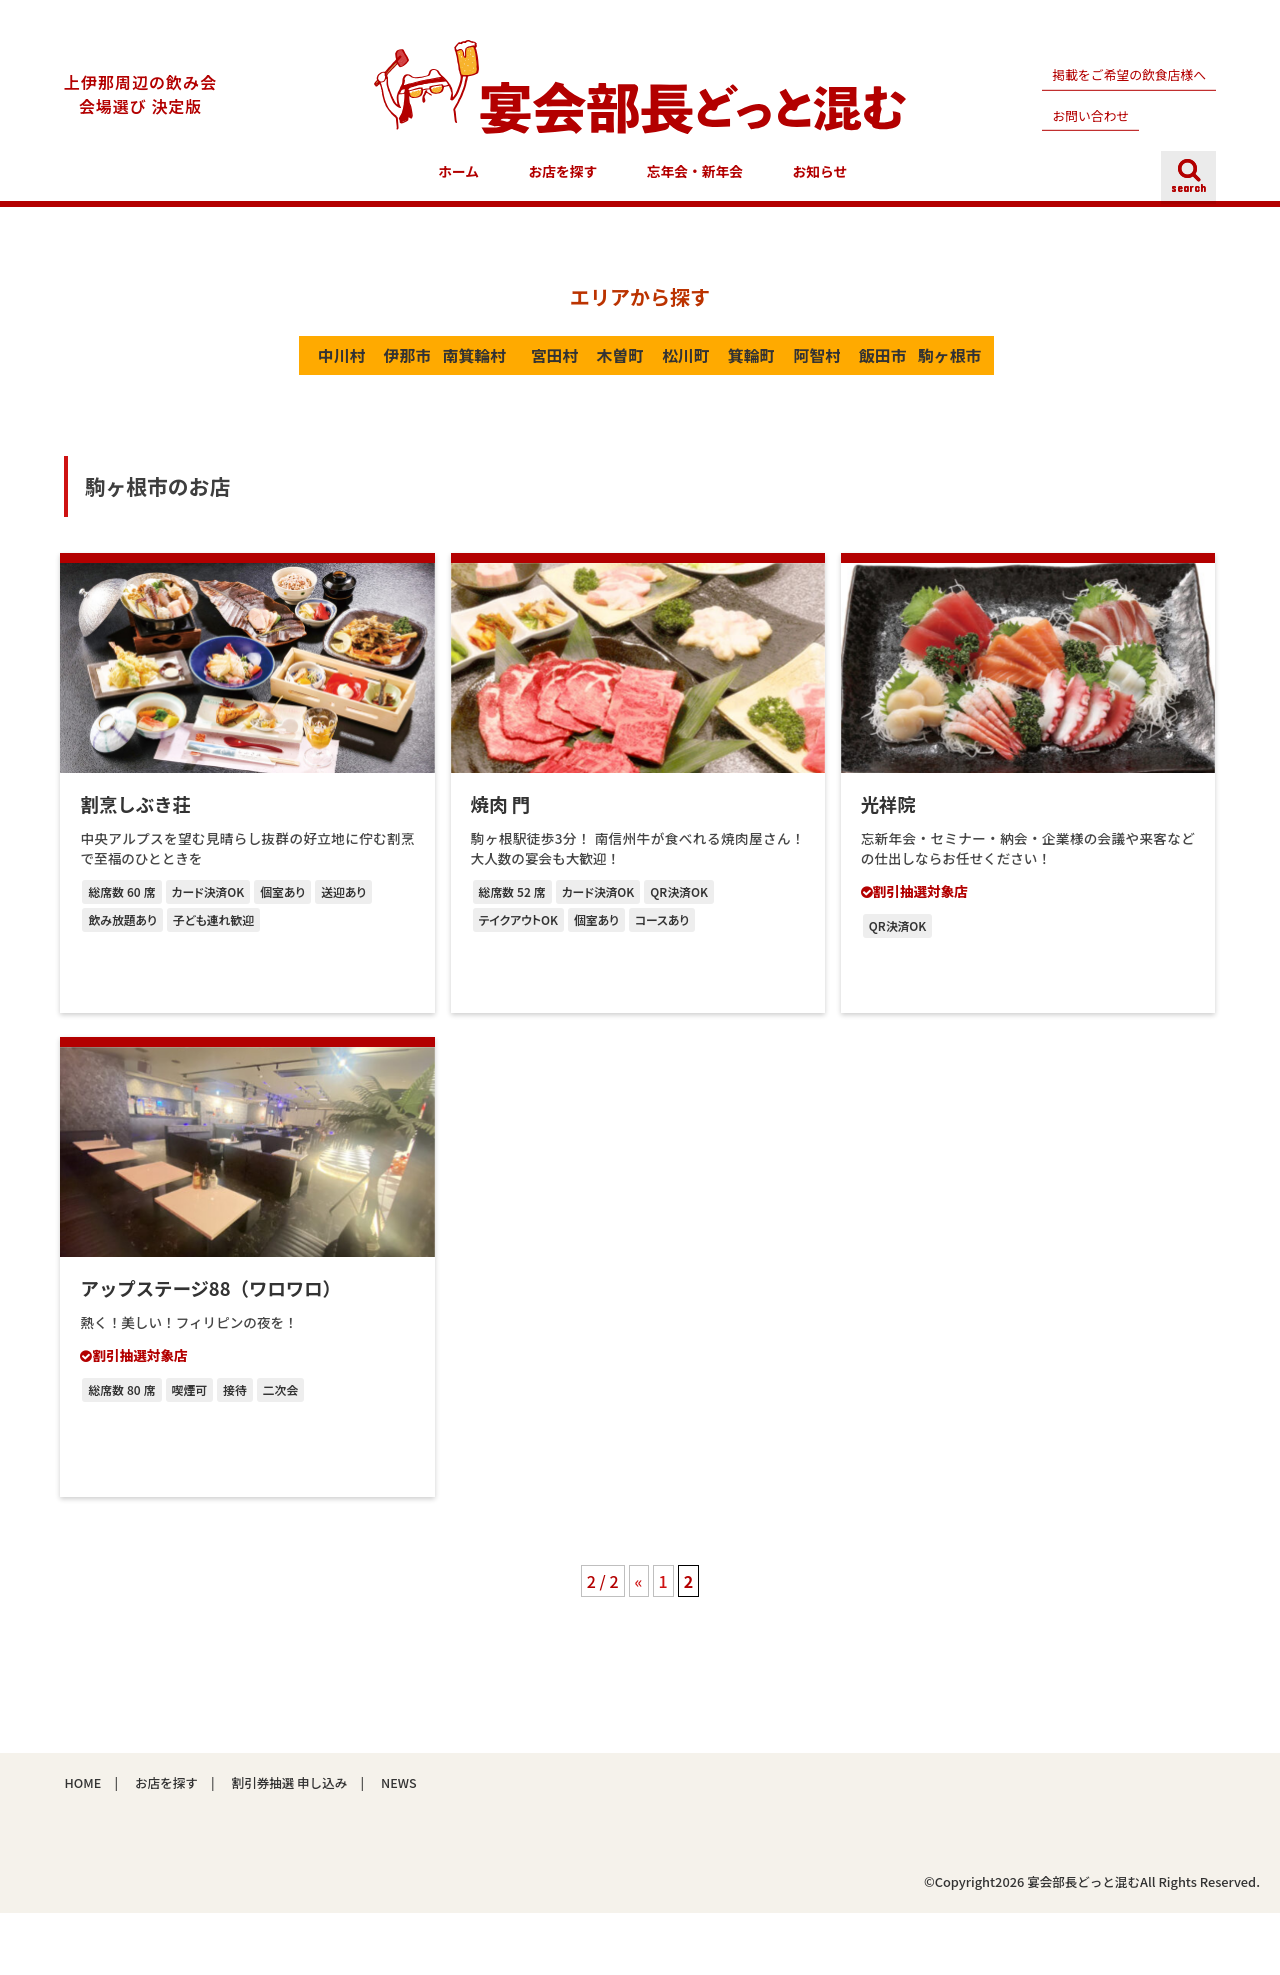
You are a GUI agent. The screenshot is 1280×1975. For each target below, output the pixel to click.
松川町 (736, 368)
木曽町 (640, 368)
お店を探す (563, 183)
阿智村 (929, 368)
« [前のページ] (639, 1643)
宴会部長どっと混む (1082, 1944)
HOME (82, 1844)
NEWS (400, 1844)
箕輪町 (833, 368)
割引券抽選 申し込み (290, 1844)
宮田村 (544, 368)
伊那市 (351, 368)
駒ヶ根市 (640, 418)
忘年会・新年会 (695, 183)
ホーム (458, 183)
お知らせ (820, 183)
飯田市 (1025, 368)
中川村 (254, 368)
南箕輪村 (447, 368)
